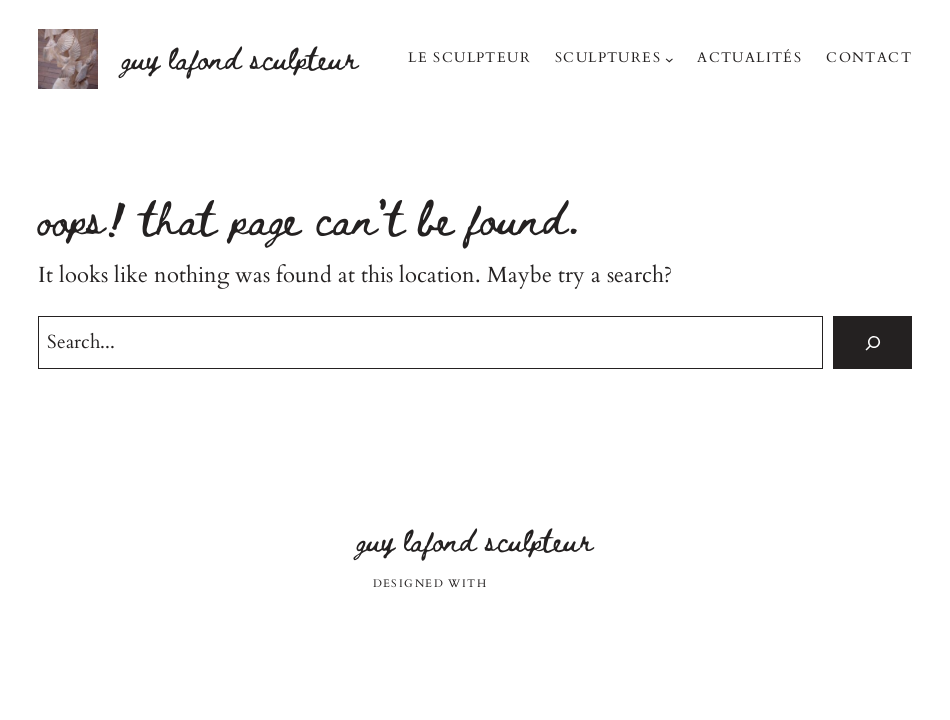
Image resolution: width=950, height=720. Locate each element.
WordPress (535, 583)
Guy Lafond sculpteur (240, 58)
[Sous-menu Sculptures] (669, 59)
